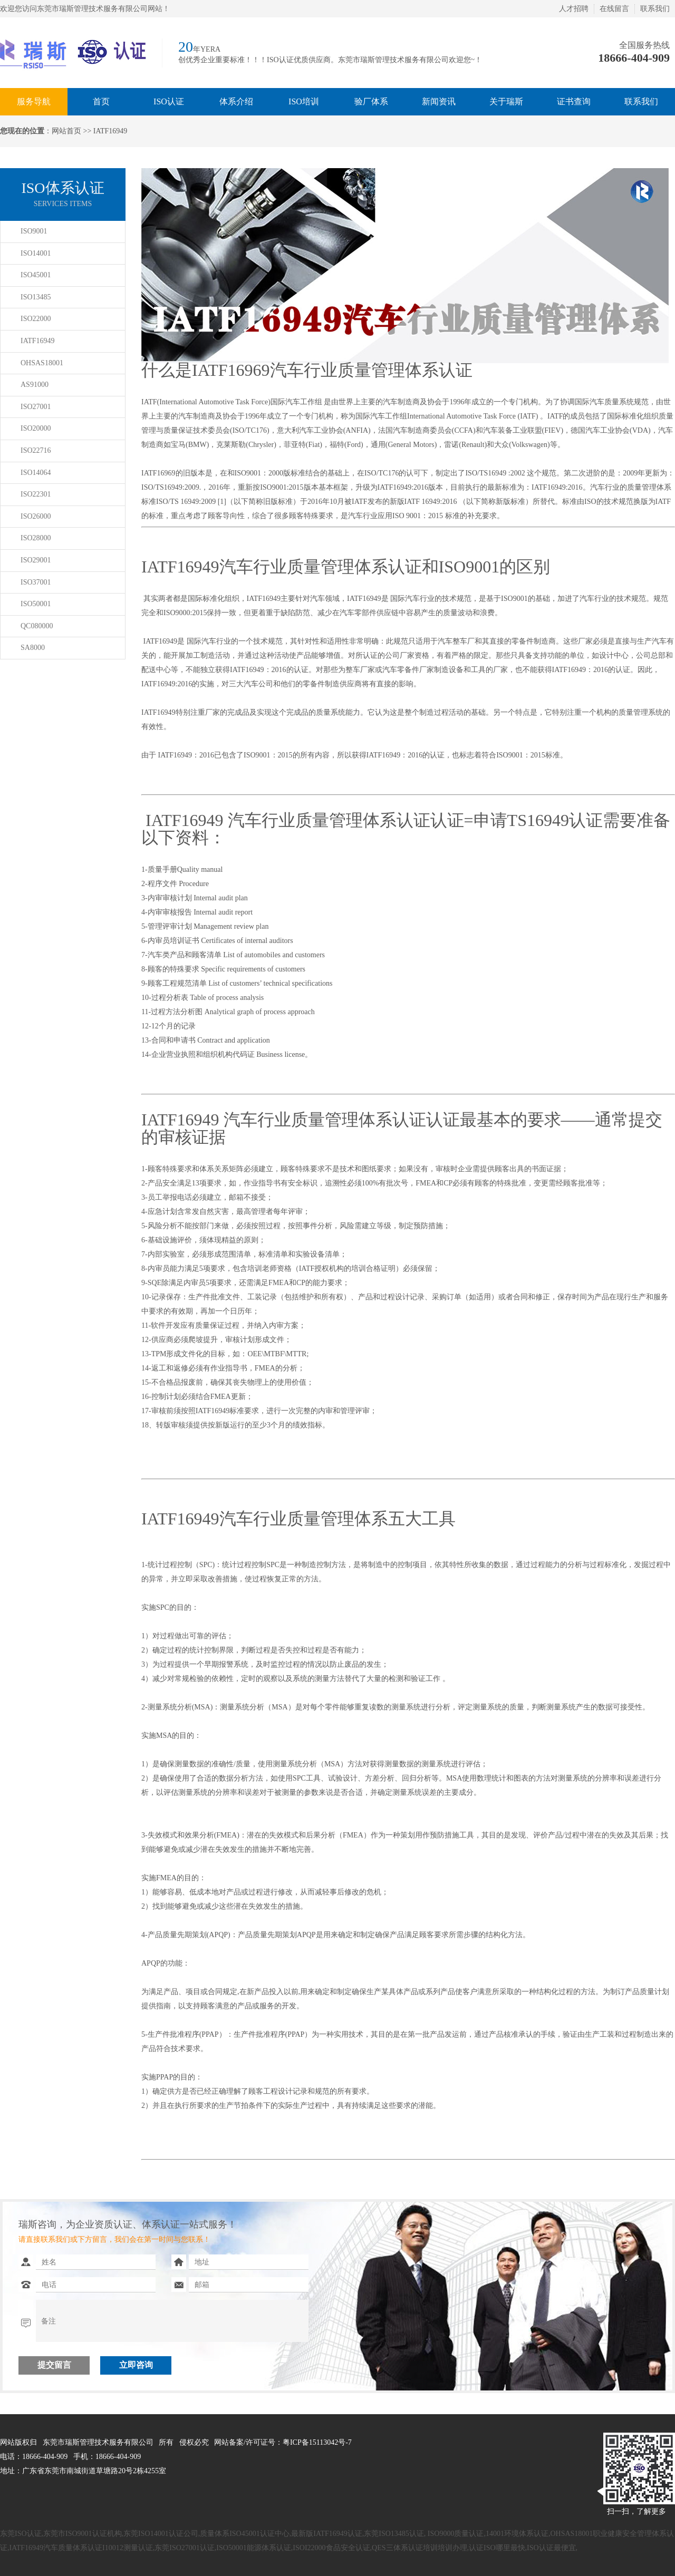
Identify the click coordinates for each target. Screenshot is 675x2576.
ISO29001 (36, 560)
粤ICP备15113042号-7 (317, 2442)
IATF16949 (38, 341)
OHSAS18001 (42, 363)
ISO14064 (36, 473)
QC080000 (37, 626)
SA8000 (33, 648)
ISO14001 (36, 253)
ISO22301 (36, 494)
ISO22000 (36, 319)
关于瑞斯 (506, 101)
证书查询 (574, 101)
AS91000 (35, 384)
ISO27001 (36, 407)
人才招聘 (574, 9)
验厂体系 (371, 101)
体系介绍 (236, 101)
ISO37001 (36, 582)
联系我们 (655, 9)
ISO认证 (168, 101)
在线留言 (614, 9)
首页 (101, 101)
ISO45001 (36, 275)
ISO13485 (36, 297)
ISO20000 (36, 428)
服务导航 (34, 101)
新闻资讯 (439, 101)
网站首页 (66, 131)
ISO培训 (303, 101)
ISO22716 (36, 450)
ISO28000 (36, 538)
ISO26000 (36, 516)
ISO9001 (34, 231)
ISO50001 (36, 604)
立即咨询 (136, 2364)
